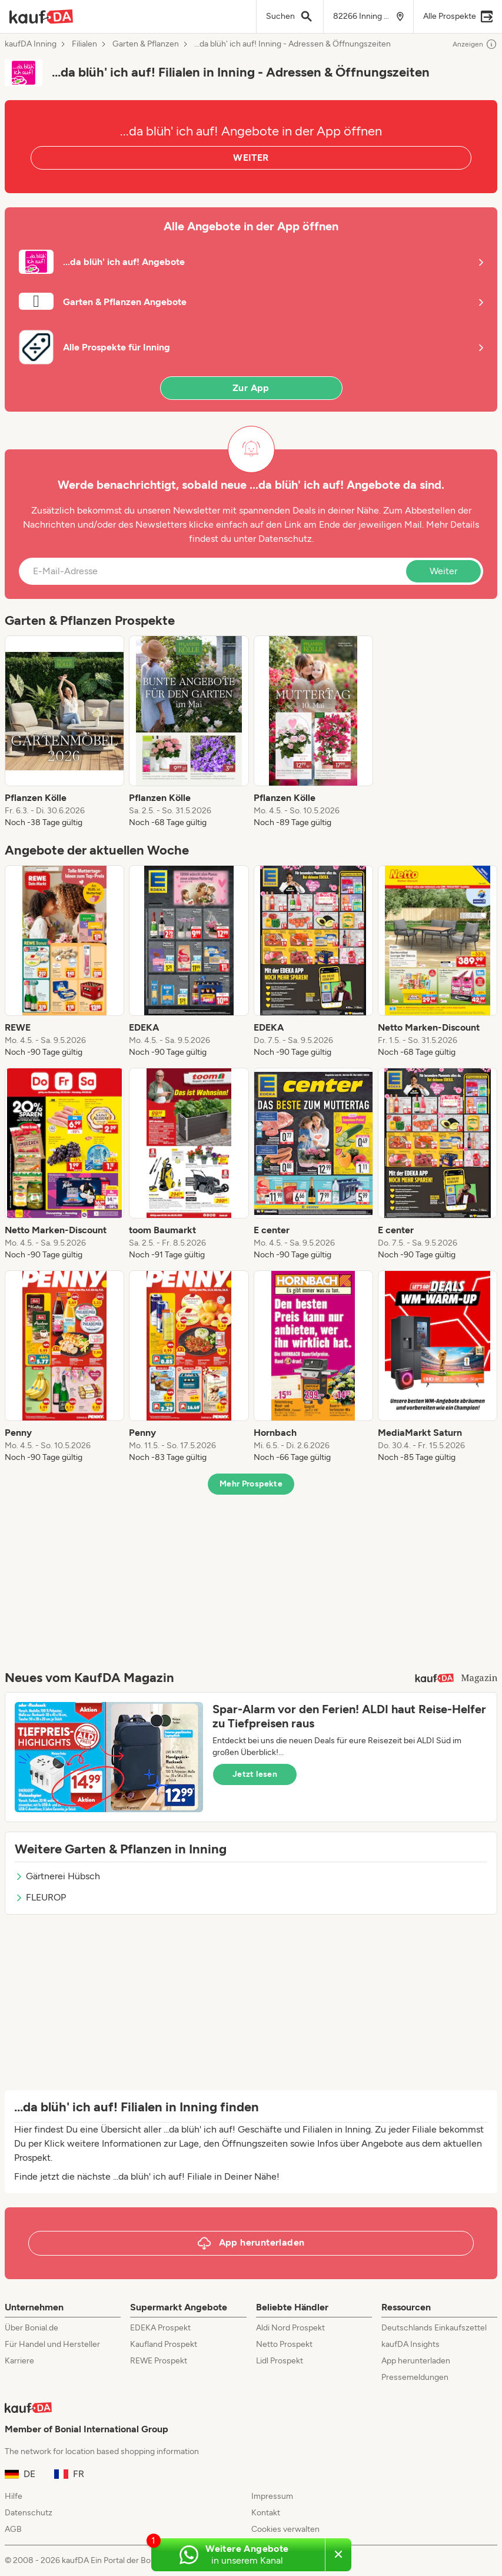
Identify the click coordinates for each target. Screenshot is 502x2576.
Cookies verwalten (285, 2529)
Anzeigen (475, 44)
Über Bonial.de (31, 2328)
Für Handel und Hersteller (52, 2344)
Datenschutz (285, 538)
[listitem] (64, 732)
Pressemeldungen (414, 2377)
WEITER (250, 157)
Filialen (84, 44)
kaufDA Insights (410, 2344)
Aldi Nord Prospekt (290, 2328)
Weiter (443, 571)
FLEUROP (40, 1897)
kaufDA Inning (30, 44)
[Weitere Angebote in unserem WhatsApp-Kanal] (238, 2554)
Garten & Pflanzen (145, 44)
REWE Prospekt (158, 2361)
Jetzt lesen (254, 1774)
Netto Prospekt (284, 2344)
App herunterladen (415, 2361)
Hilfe (13, 2496)
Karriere (19, 2361)
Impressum (272, 2496)
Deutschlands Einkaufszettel (434, 2328)
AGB (13, 2529)
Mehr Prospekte (251, 1484)
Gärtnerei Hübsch (57, 1876)
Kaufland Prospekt (163, 2344)
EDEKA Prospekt (160, 2328)
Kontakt (265, 2513)
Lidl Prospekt (279, 2361)
